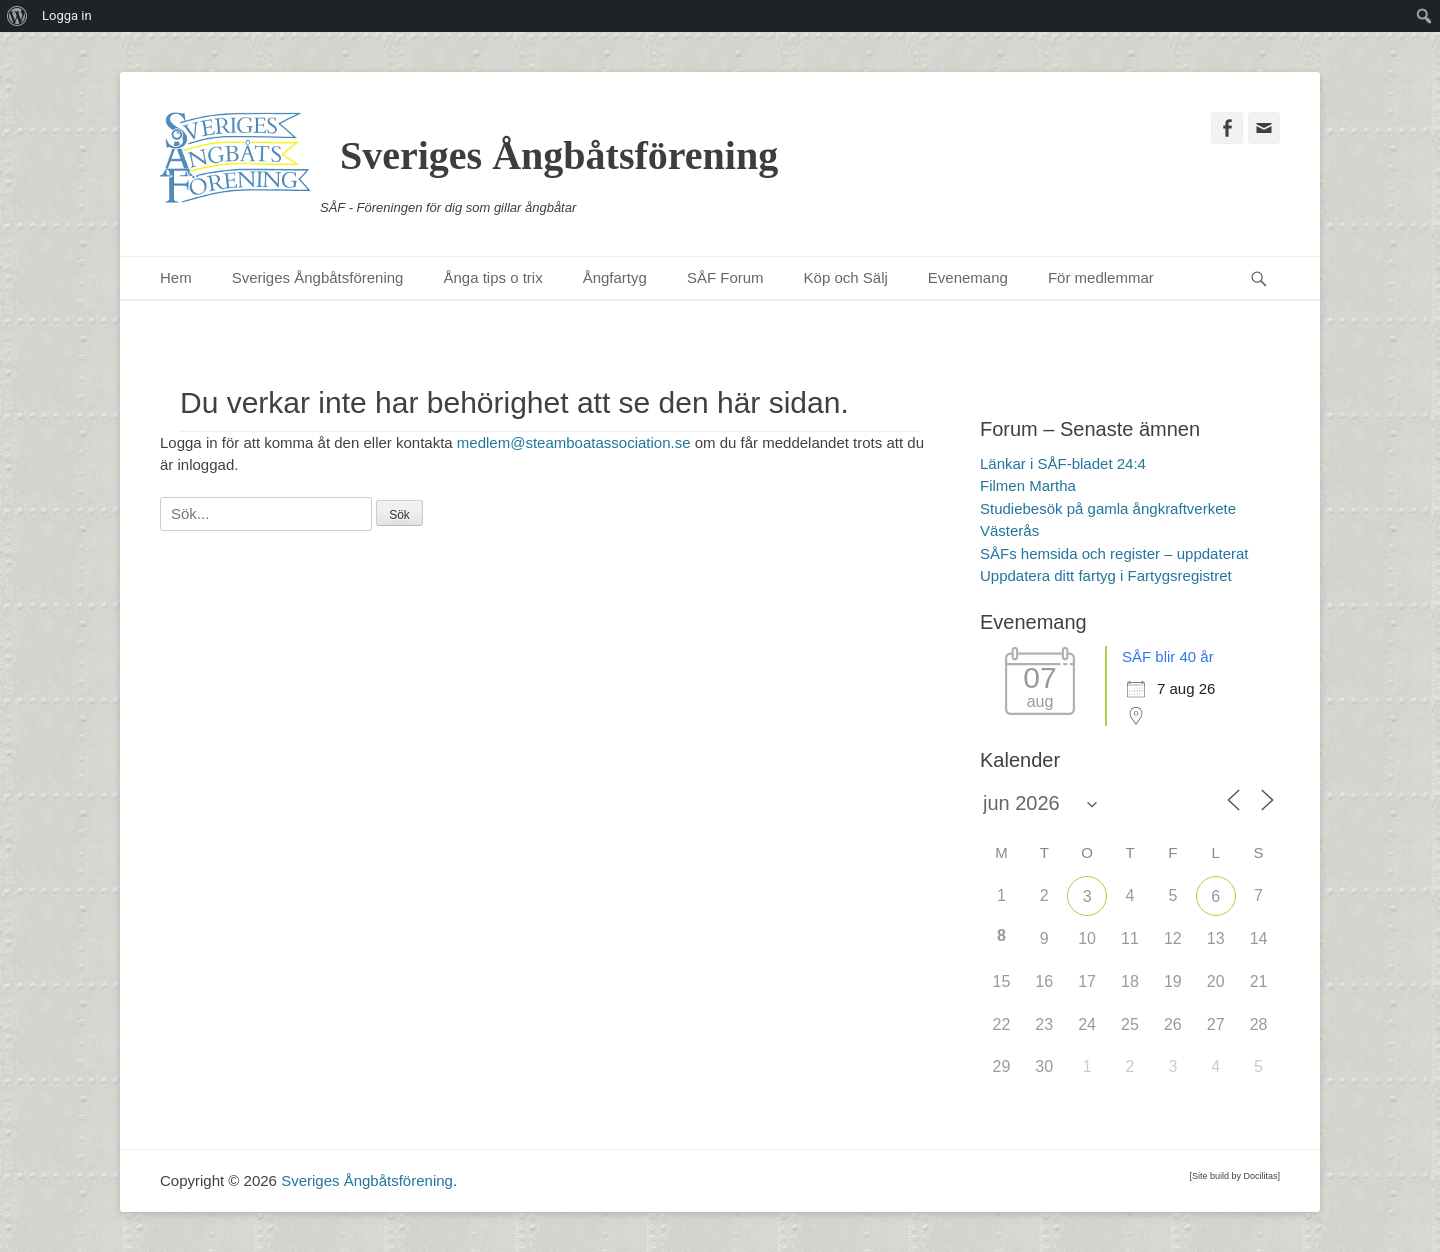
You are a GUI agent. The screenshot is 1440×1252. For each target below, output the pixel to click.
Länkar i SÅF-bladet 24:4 (1063, 463)
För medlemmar (1101, 277)
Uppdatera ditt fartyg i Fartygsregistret (1106, 575)
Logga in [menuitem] (67, 15)
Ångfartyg (615, 277)
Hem (176, 277)
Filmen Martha (1028, 485)
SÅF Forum (725, 277)
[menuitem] (17, 16)
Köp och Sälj (846, 277)
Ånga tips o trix (492, 277)
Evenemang (968, 277)
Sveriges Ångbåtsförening (559, 155)
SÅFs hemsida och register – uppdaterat (1114, 553)
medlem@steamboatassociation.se (574, 442)
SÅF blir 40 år (1168, 656)
